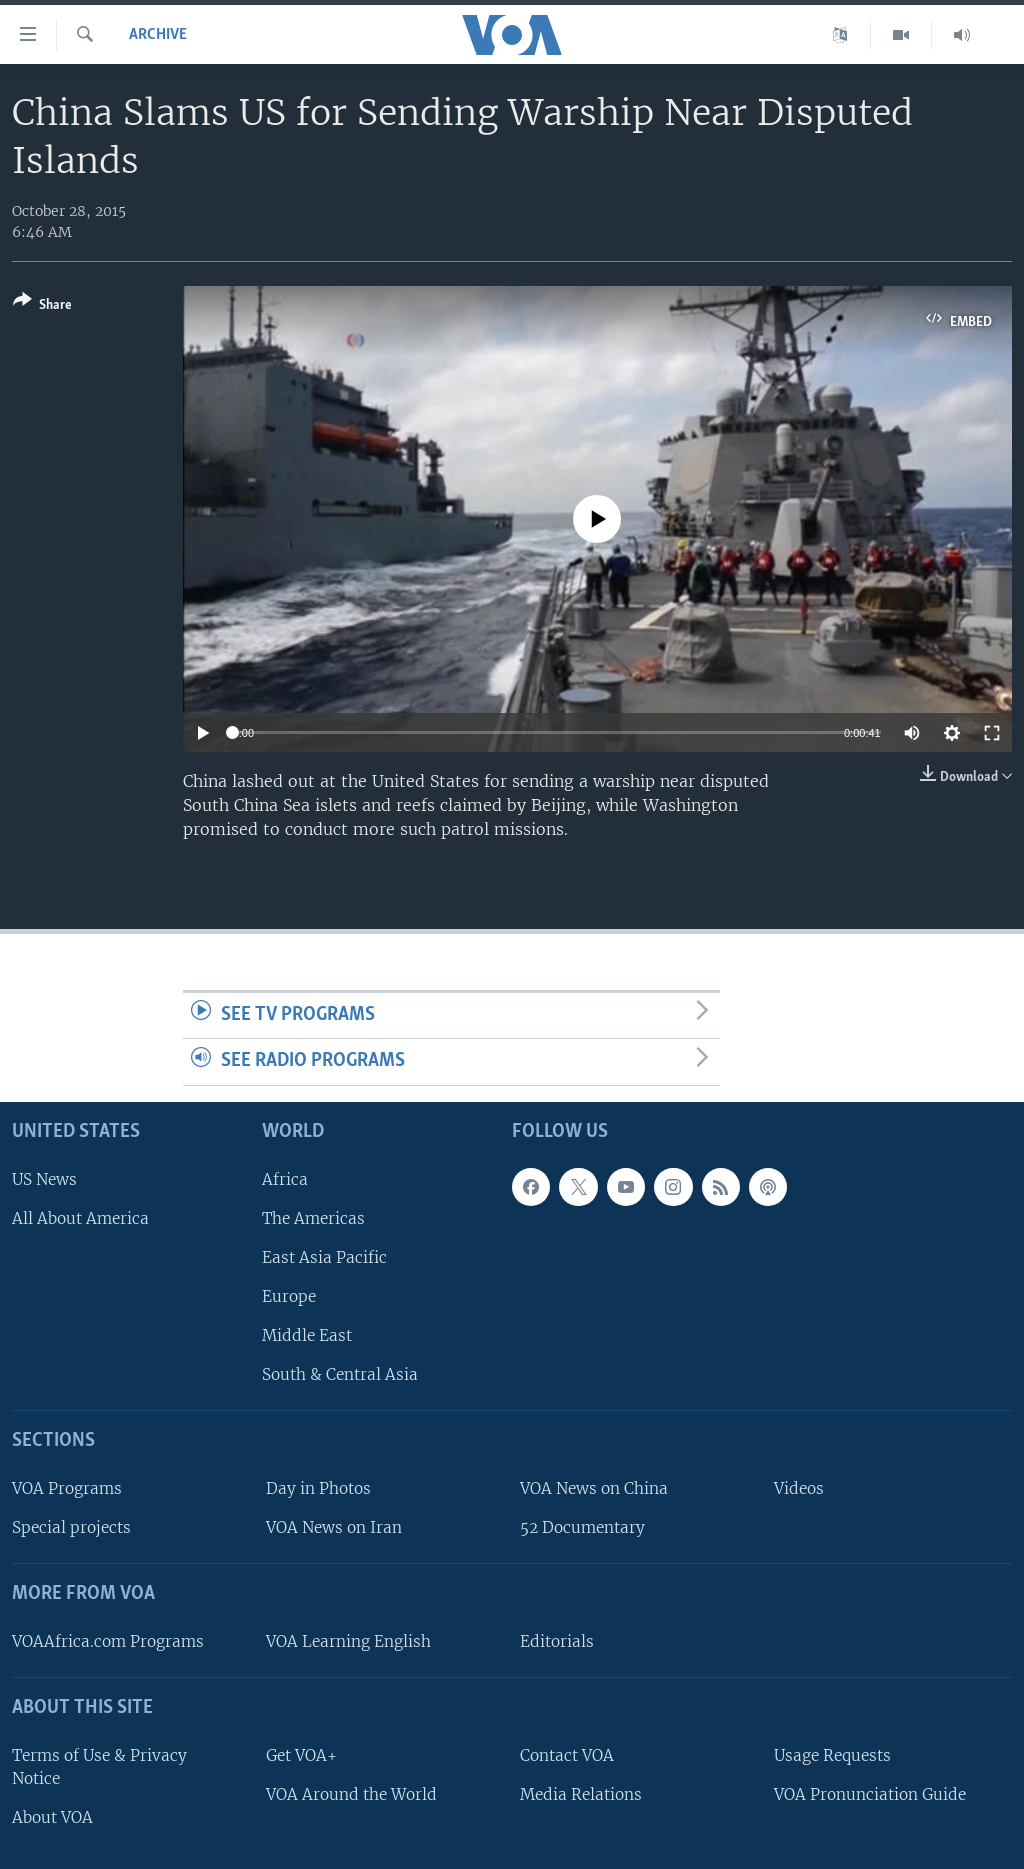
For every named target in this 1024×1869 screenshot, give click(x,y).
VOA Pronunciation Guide (870, 1794)
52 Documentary (582, 1527)
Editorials (557, 1641)
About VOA (52, 1817)
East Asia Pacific (324, 1257)
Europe (289, 1296)
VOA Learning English (348, 1641)
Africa (285, 1179)
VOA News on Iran (334, 1527)
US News (44, 1179)
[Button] (42, 306)
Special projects (71, 1527)
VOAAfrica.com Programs (108, 1641)
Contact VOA (567, 1755)
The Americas (313, 1218)
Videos (799, 1488)
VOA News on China (594, 1488)
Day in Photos (318, 1488)
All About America (80, 1218)
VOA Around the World (351, 1794)
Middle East (307, 1335)
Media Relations (581, 1794)
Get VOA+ (301, 1755)
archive (158, 35)
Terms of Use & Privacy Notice (99, 1767)
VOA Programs (67, 1488)
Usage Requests (832, 1755)
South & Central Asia (340, 1374)
